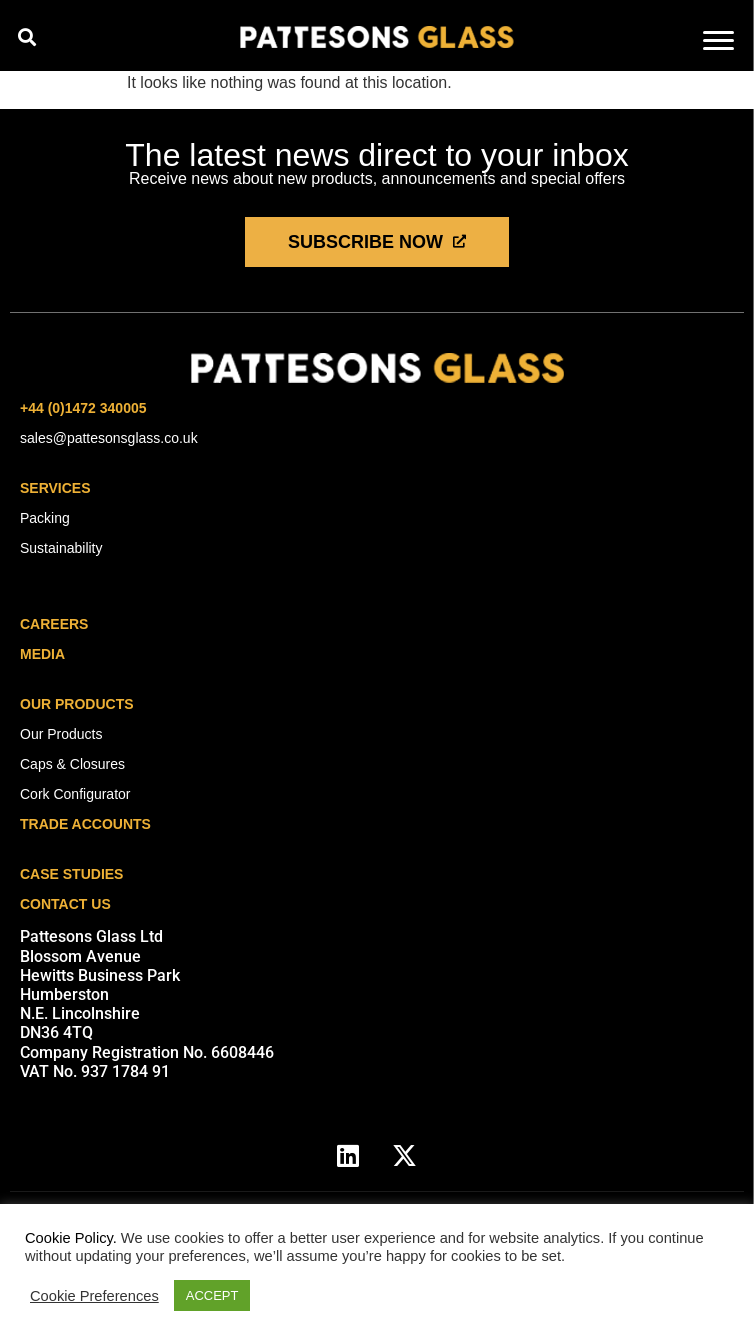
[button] (26, 36)
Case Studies (71, 874)
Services (55, 488)
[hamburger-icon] (718, 42)
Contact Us (65, 904)
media (42, 654)
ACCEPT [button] (212, 1295)
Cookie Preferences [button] (94, 1296)
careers (54, 624)
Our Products (77, 704)
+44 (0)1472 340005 (83, 408)
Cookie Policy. (71, 1238)
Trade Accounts (85, 824)
